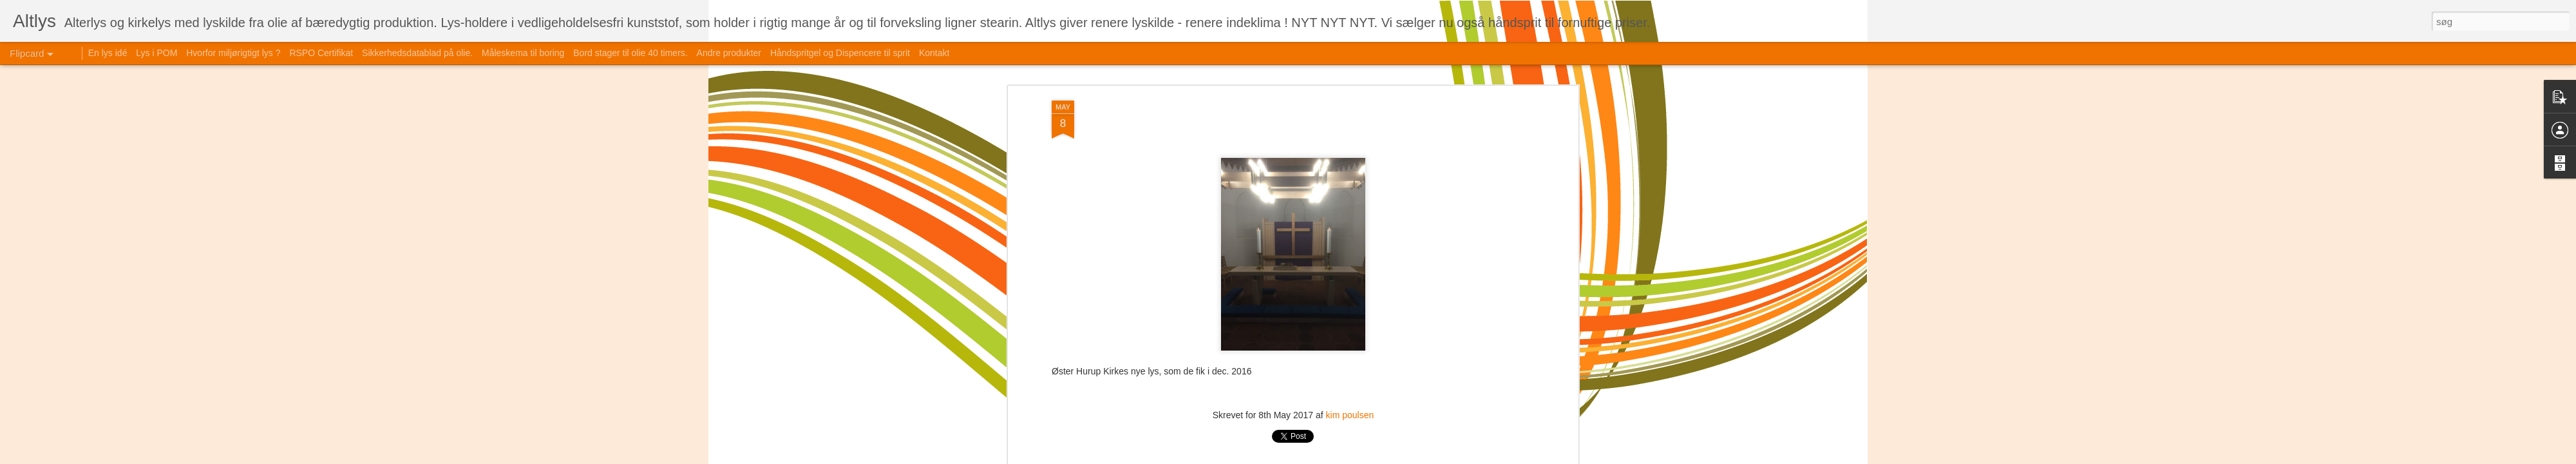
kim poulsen (1350, 415)
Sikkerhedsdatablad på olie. (417, 53)
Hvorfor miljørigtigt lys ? (233, 53)
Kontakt (934, 53)
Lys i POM (156, 53)
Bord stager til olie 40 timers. (630, 53)
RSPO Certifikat (321, 53)
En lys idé (108, 53)
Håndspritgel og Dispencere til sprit (840, 53)
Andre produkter (729, 53)
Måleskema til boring (523, 53)
